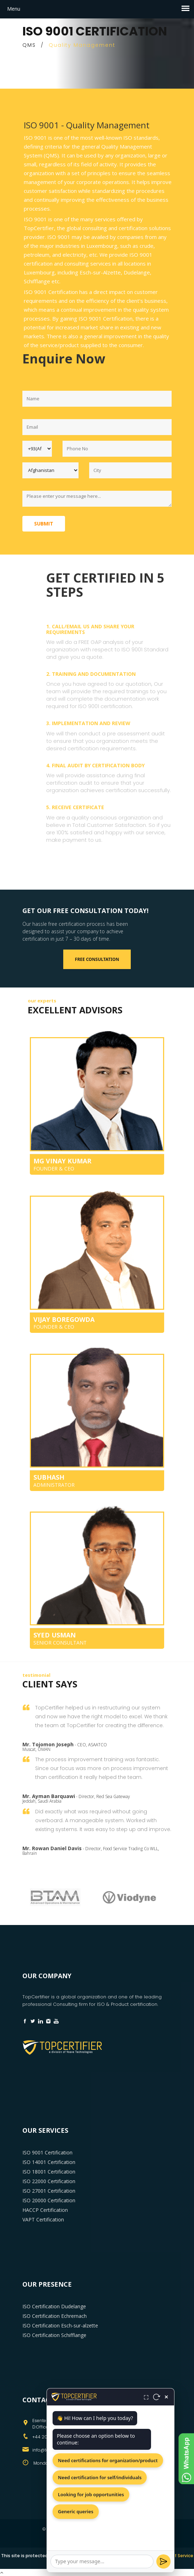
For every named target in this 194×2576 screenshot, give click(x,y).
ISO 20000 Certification (48, 2200)
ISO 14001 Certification (48, 2162)
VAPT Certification (43, 2219)
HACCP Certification (45, 2210)
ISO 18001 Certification (48, 2171)
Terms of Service (175, 2556)
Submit (43, 523)
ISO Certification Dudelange (54, 2306)
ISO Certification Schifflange (54, 2335)
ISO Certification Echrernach (54, 2316)
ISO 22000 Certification (48, 2181)
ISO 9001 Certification (47, 2152)
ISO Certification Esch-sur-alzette (60, 2325)
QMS (29, 45)
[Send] (163, 2561)
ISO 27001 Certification (48, 2190)
